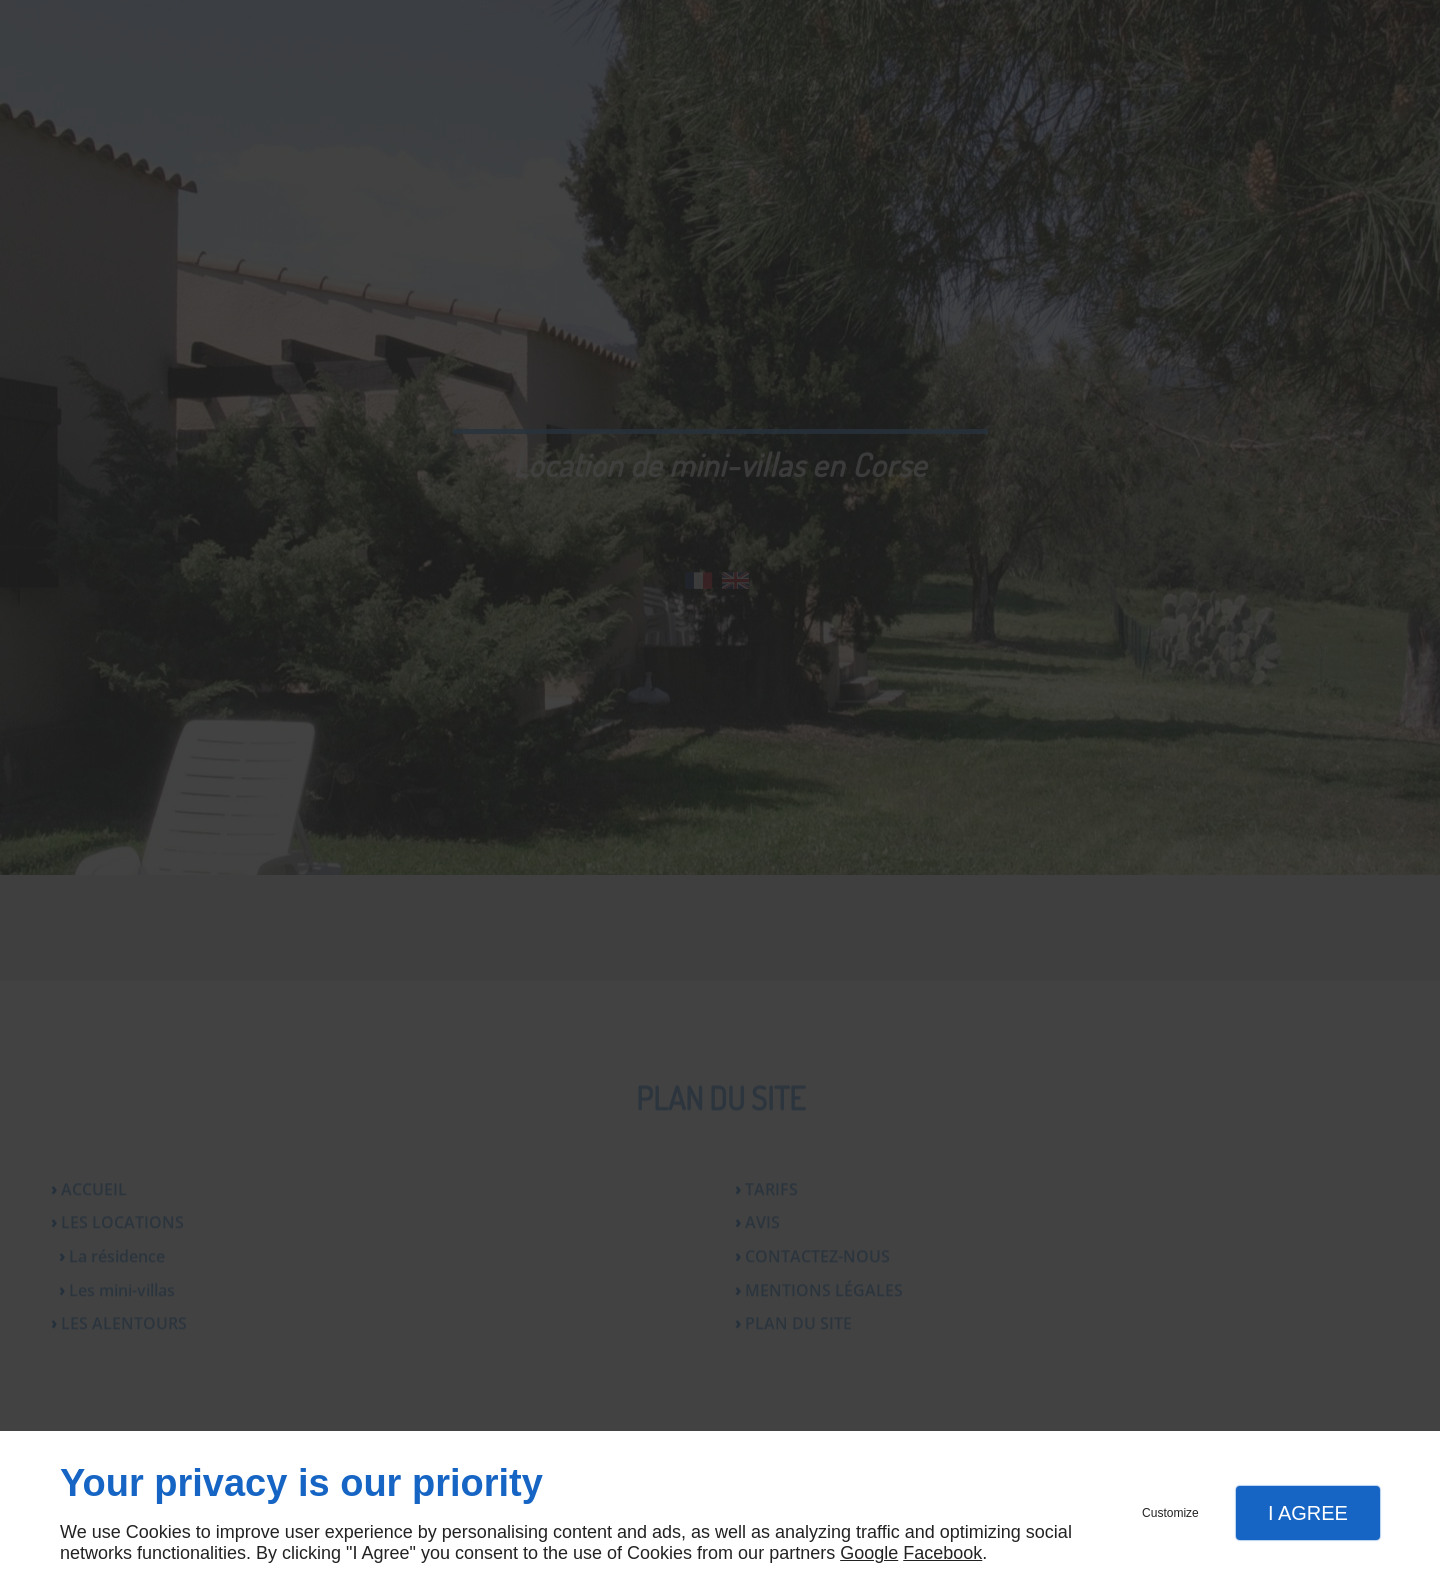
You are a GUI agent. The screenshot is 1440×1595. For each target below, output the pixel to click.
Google (869, 1553)
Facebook (942, 1553)
